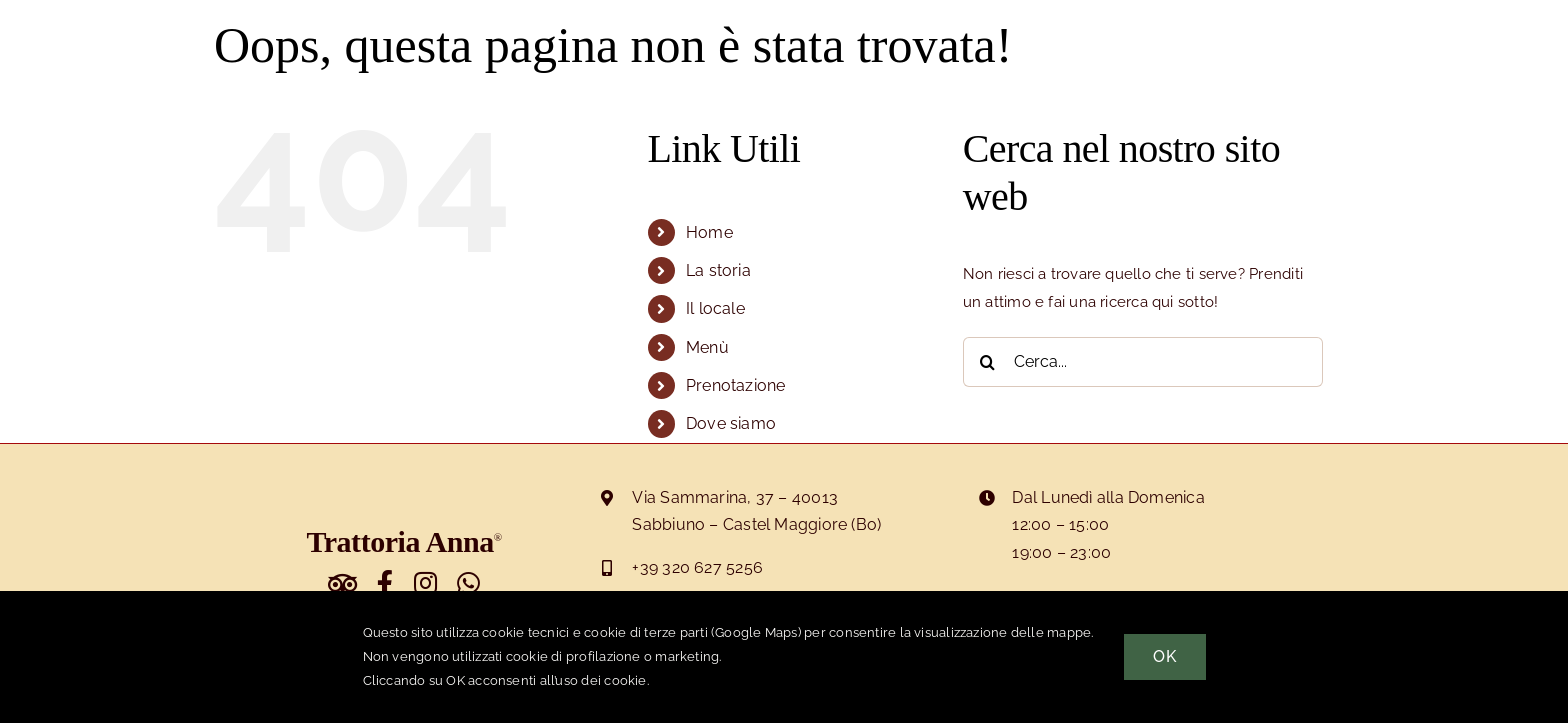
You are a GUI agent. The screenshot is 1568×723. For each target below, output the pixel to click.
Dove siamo (731, 423)
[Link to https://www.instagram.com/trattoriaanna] (425, 583)
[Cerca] (988, 362)
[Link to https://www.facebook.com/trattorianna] (385, 583)
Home (709, 232)
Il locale (715, 308)
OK (1165, 656)
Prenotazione (736, 385)
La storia (718, 270)
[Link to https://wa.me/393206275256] (468, 583)
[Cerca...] (1143, 362)
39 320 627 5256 (701, 567)
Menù (707, 347)
